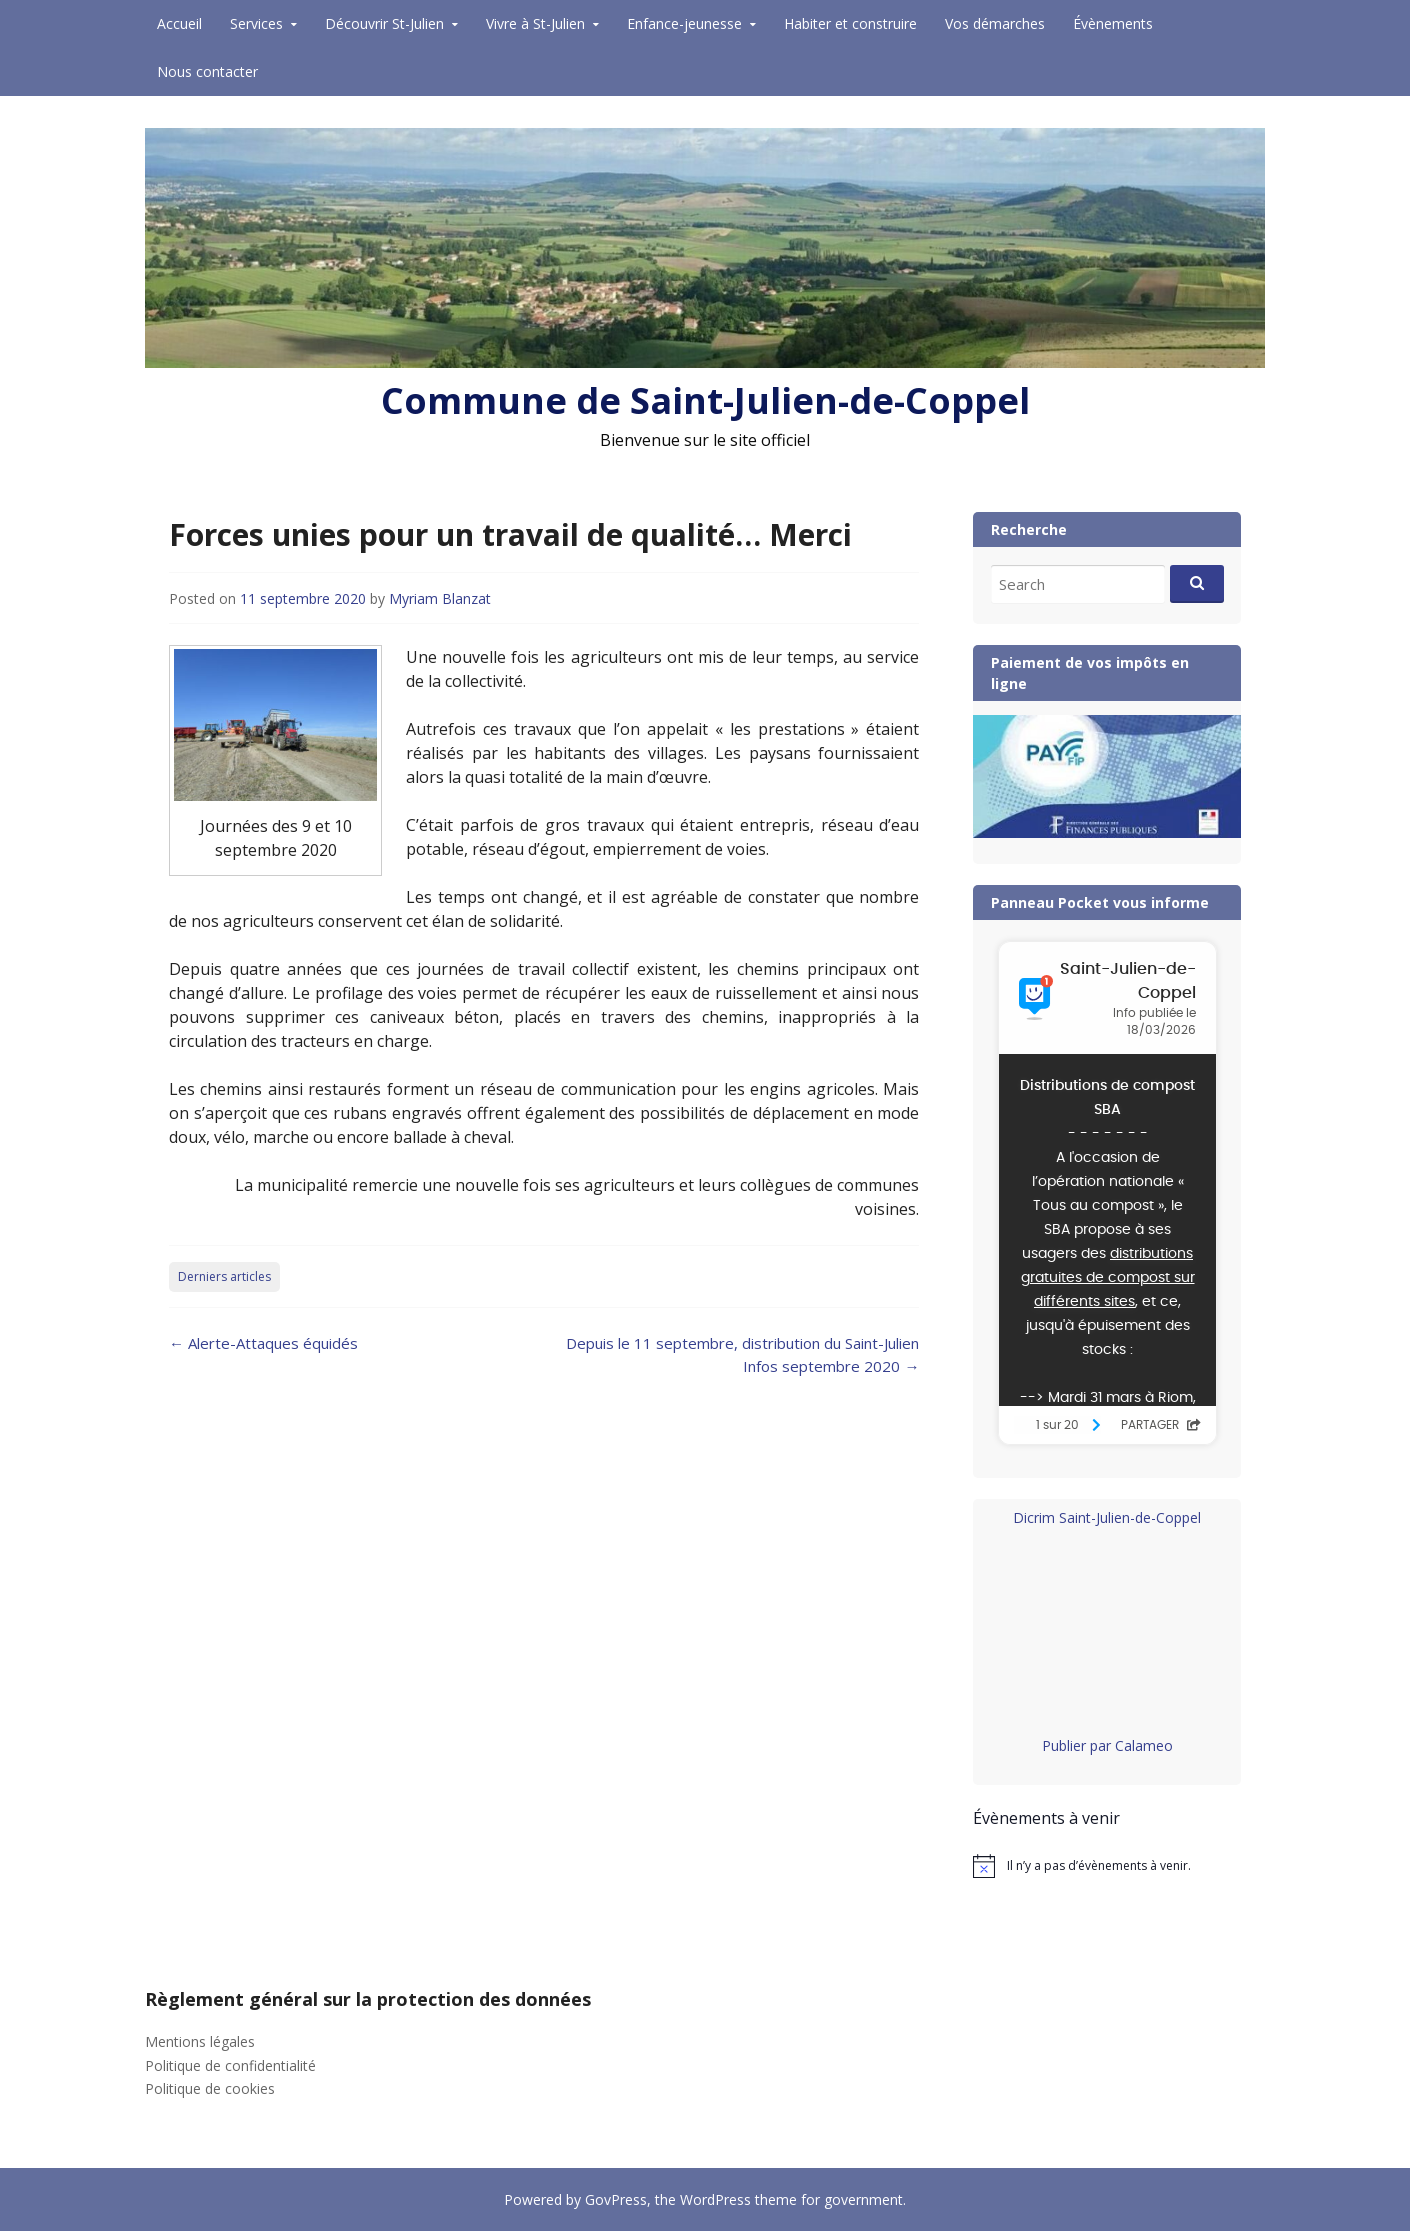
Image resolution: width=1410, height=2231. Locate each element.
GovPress (616, 2199)
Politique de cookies (210, 2088)
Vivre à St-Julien (535, 23)
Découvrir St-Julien (384, 23)
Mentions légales (200, 2041)
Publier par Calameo (1107, 1745)
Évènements (1113, 23)
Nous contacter (207, 71)
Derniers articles (224, 1276)
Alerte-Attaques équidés (263, 1343)
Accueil (179, 23)
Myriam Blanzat (440, 598)
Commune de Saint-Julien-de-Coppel (705, 400)
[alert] (1107, 1866)
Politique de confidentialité (230, 2065)
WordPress (715, 2199)
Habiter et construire (850, 23)
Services (256, 23)
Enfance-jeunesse (684, 23)
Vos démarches (995, 23)
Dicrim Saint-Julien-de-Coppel (1107, 1517)
